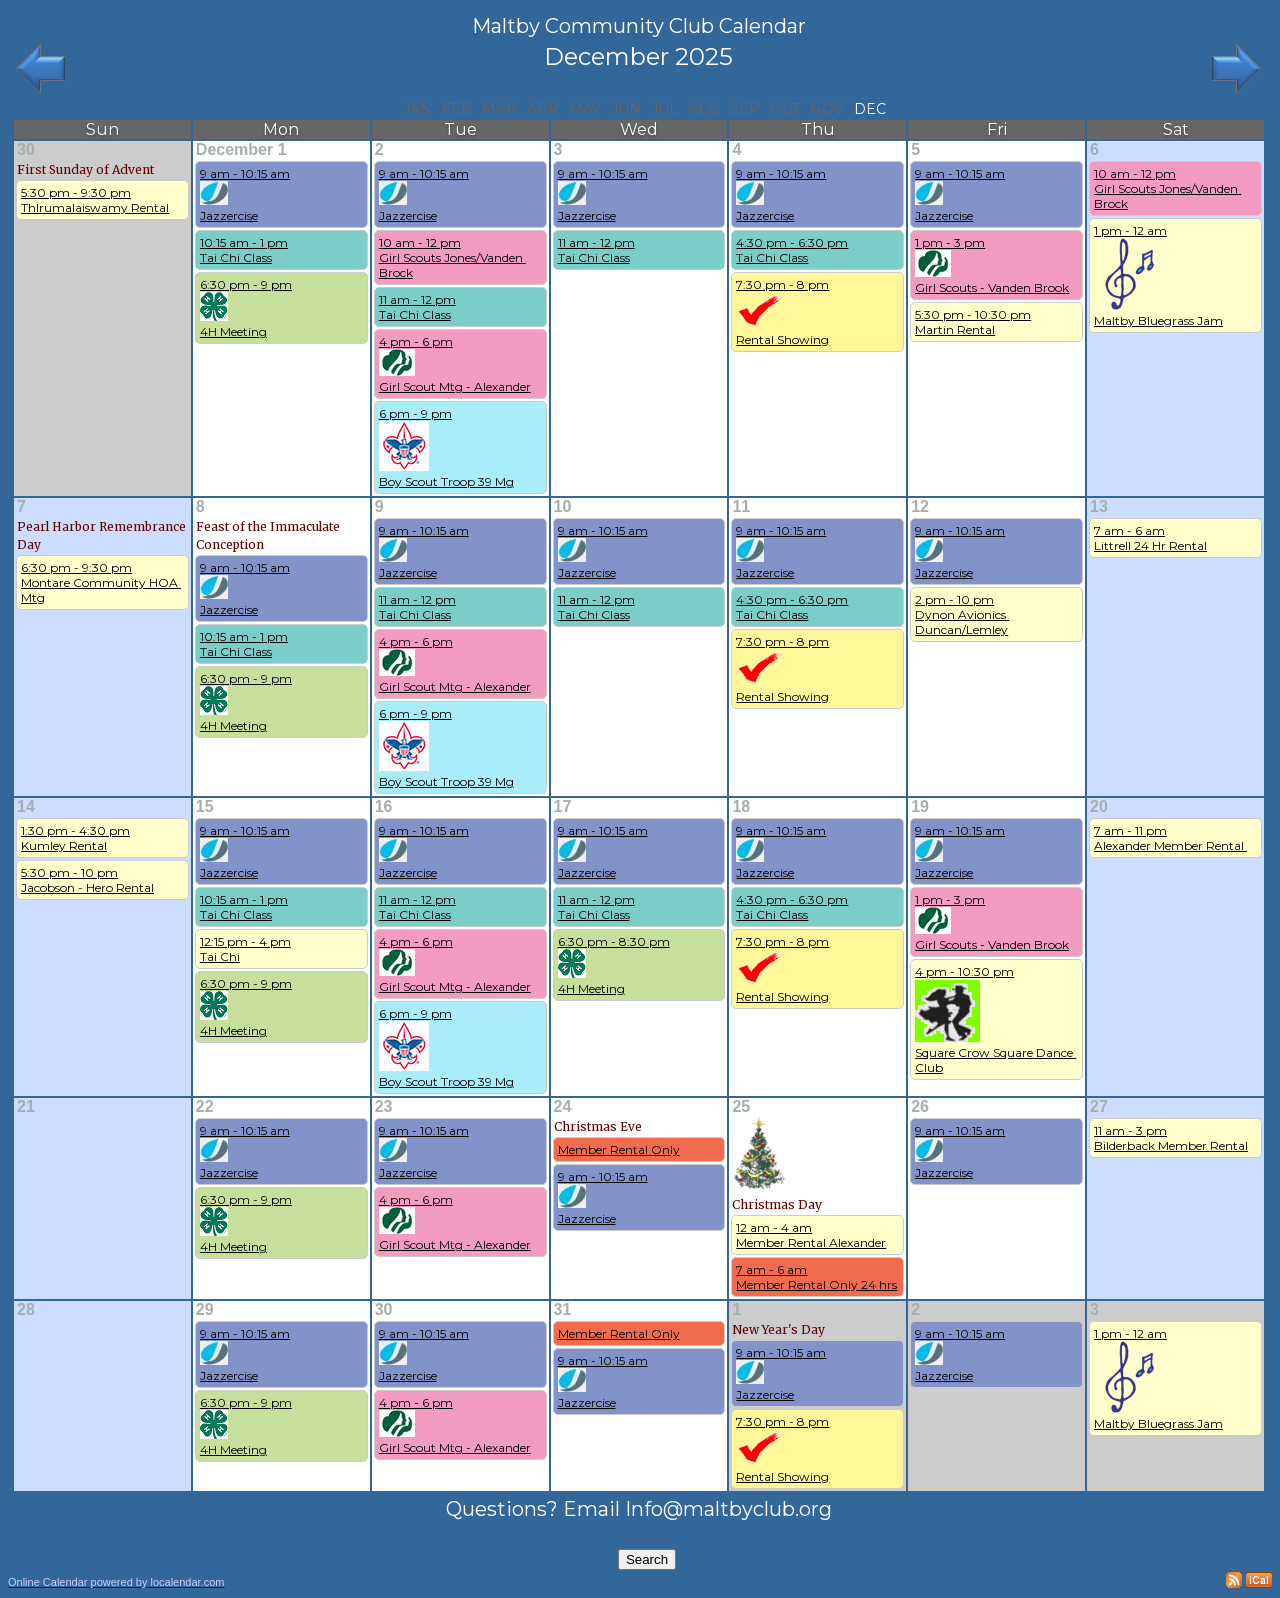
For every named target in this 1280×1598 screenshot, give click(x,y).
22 (205, 1106)
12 (920, 506)
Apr (543, 109)
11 (741, 506)
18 (741, 806)
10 (563, 506)
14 (26, 806)
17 (563, 806)
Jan (417, 109)
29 (205, 1309)
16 (384, 806)
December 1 (241, 149)
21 (26, 1106)
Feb (457, 109)
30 (26, 149)
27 (1099, 1106)
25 (741, 1106)
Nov (827, 109)
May (585, 109)
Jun (626, 109)
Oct (785, 109)
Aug (704, 109)
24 (563, 1106)
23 (384, 1106)
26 (920, 1106)
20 (1099, 806)
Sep (745, 109)
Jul (664, 109)
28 (26, 1309)
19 (920, 806)
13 (1099, 506)
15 (205, 806)
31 (563, 1309)
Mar (499, 109)
